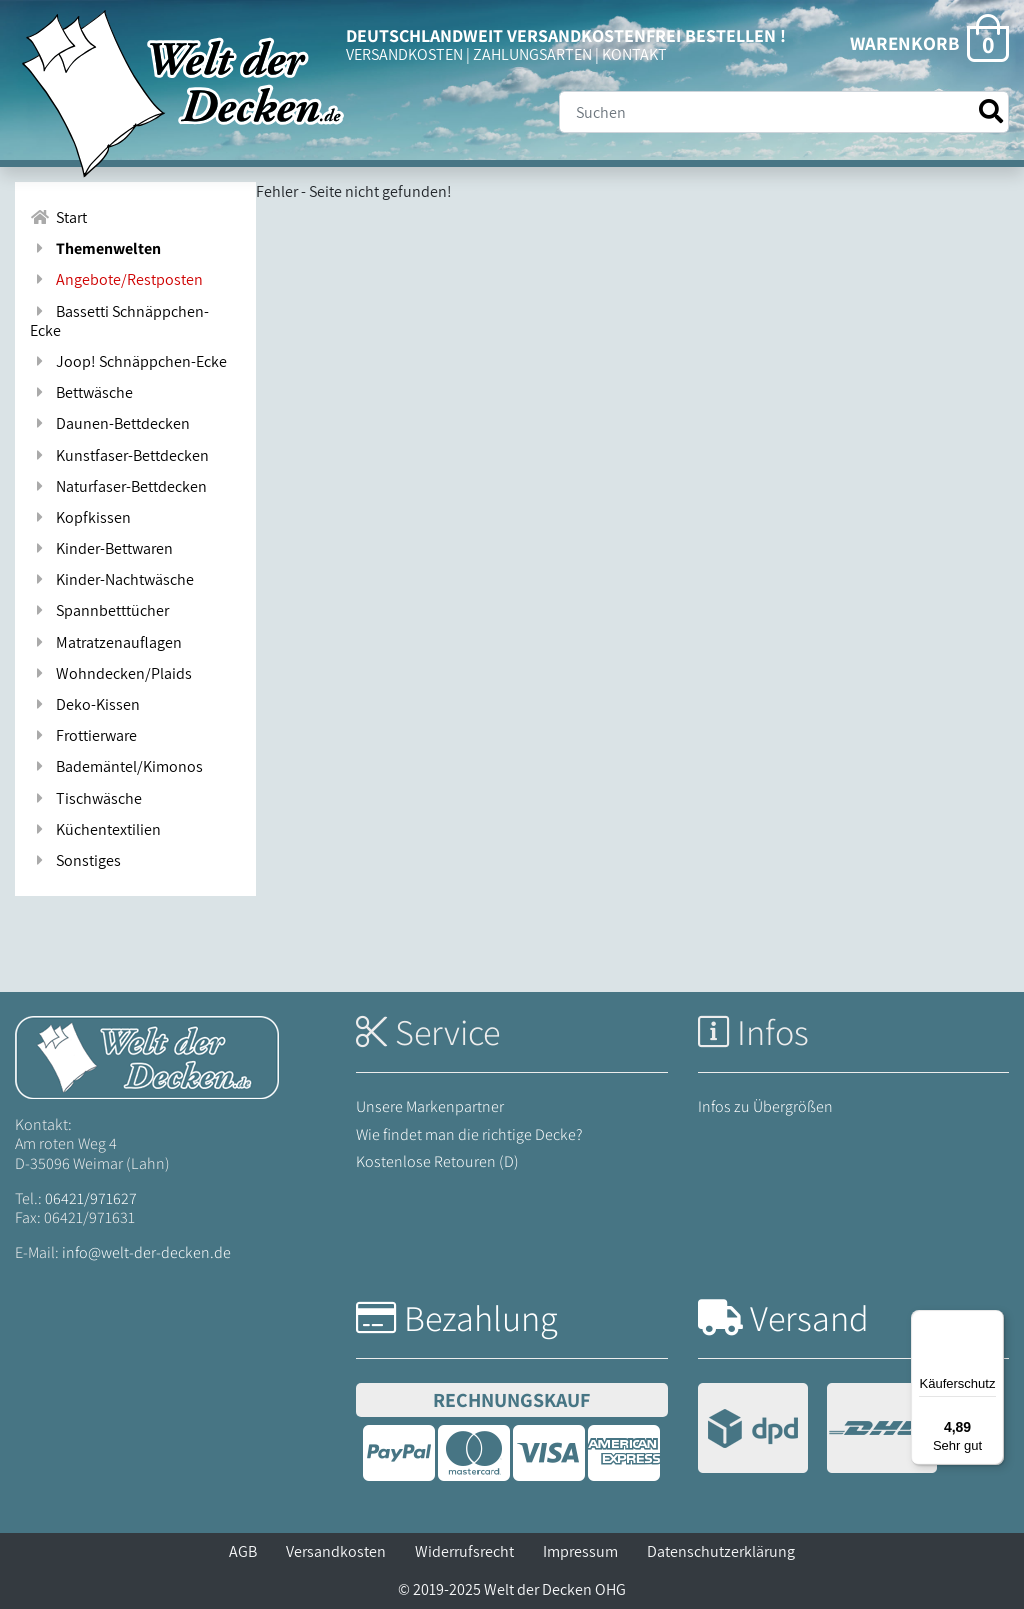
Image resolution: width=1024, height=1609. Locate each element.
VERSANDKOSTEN (404, 54)
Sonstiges (75, 860)
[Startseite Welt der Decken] (147, 1056)
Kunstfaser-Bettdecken (119, 455)
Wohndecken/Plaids (111, 673)
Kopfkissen (80, 517)
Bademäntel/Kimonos (116, 766)
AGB (243, 1551)
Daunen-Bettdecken (110, 423)
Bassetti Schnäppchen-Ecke (119, 321)
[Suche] (784, 112)
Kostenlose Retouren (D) (437, 1161)
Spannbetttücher (99, 610)
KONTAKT (634, 54)
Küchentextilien (95, 829)
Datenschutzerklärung (721, 1551)
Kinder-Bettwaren (101, 548)
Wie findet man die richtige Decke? (469, 1134)
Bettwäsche (81, 392)
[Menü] (992, 1322)
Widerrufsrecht (464, 1551)
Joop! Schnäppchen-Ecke (128, 361)
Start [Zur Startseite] (58, 217)
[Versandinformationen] (817, 1430)
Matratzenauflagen (106, 642)
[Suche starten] (991, 111)
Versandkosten (336, 1551)
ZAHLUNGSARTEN (532, 54)
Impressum (580, 1551)
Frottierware (83, 735)
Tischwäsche (86, 798)
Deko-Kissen (85, 704)
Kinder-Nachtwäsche (112, 579)
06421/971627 (91, 1198)
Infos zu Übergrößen (765, 1106)
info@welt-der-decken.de (146, 1252)
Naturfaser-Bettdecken (118, 486)
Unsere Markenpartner (430, 1106)
